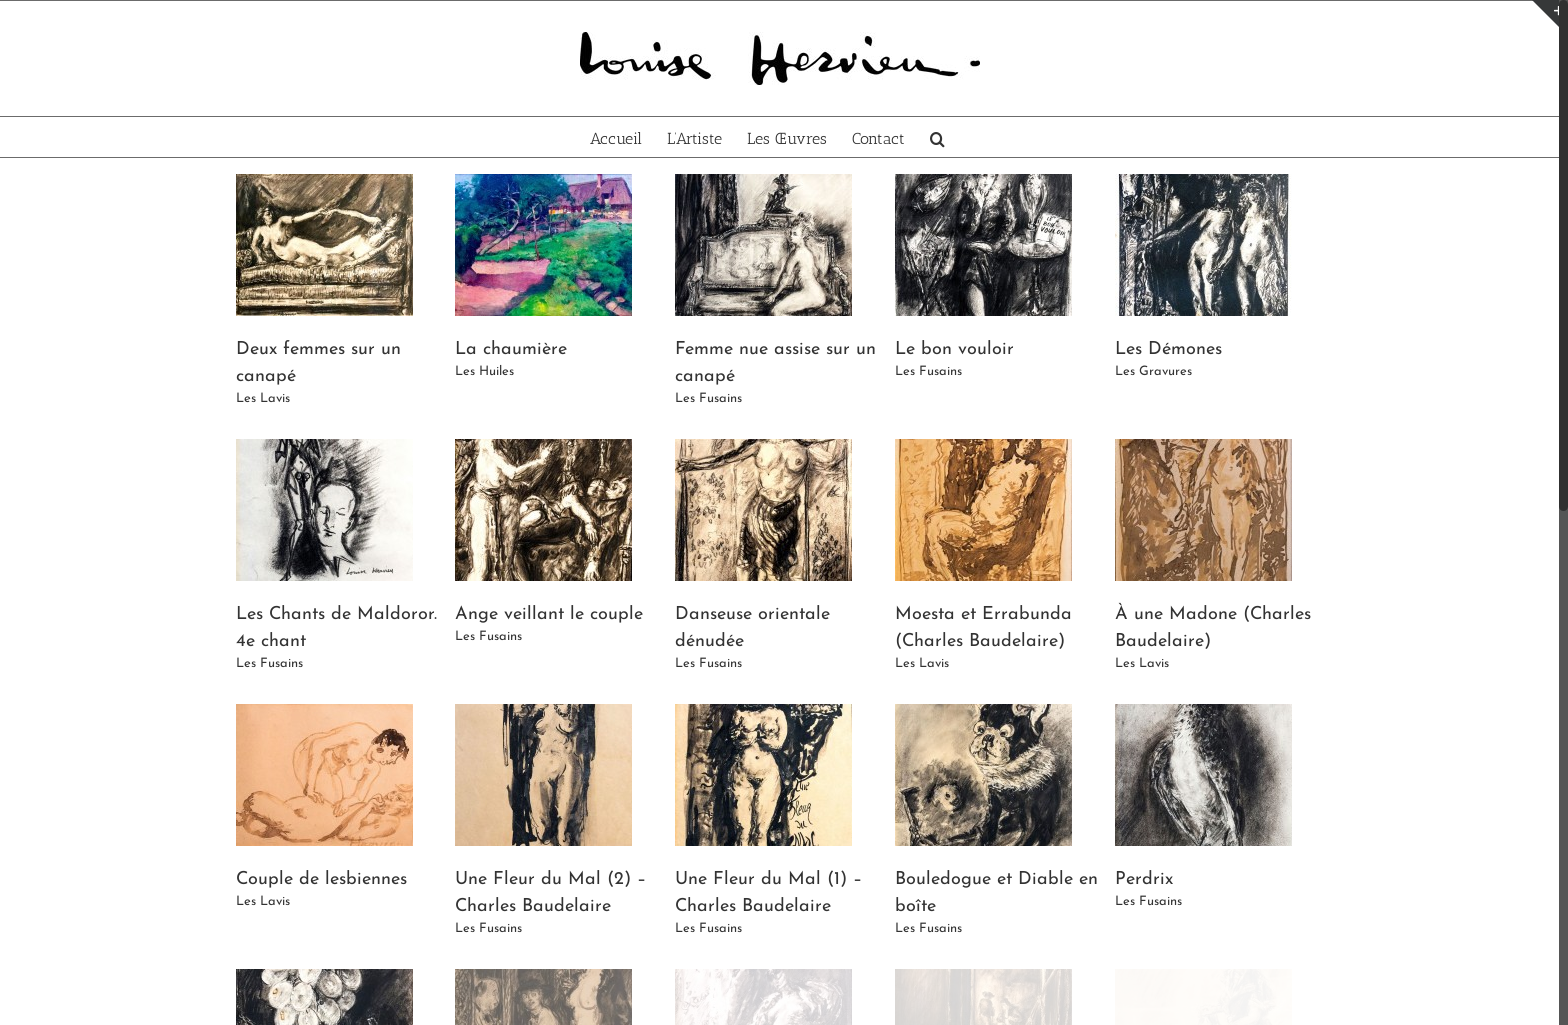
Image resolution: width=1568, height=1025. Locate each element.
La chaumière (511, 349)
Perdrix (1144, 879)
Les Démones (1168, 349)
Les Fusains (708, 398)
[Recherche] (937, 137)
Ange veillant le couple (549, 614)
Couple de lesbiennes (321, 879)
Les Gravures (1153, 371)
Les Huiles (484, 371)
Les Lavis (263, 398)
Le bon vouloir (954, 349)
